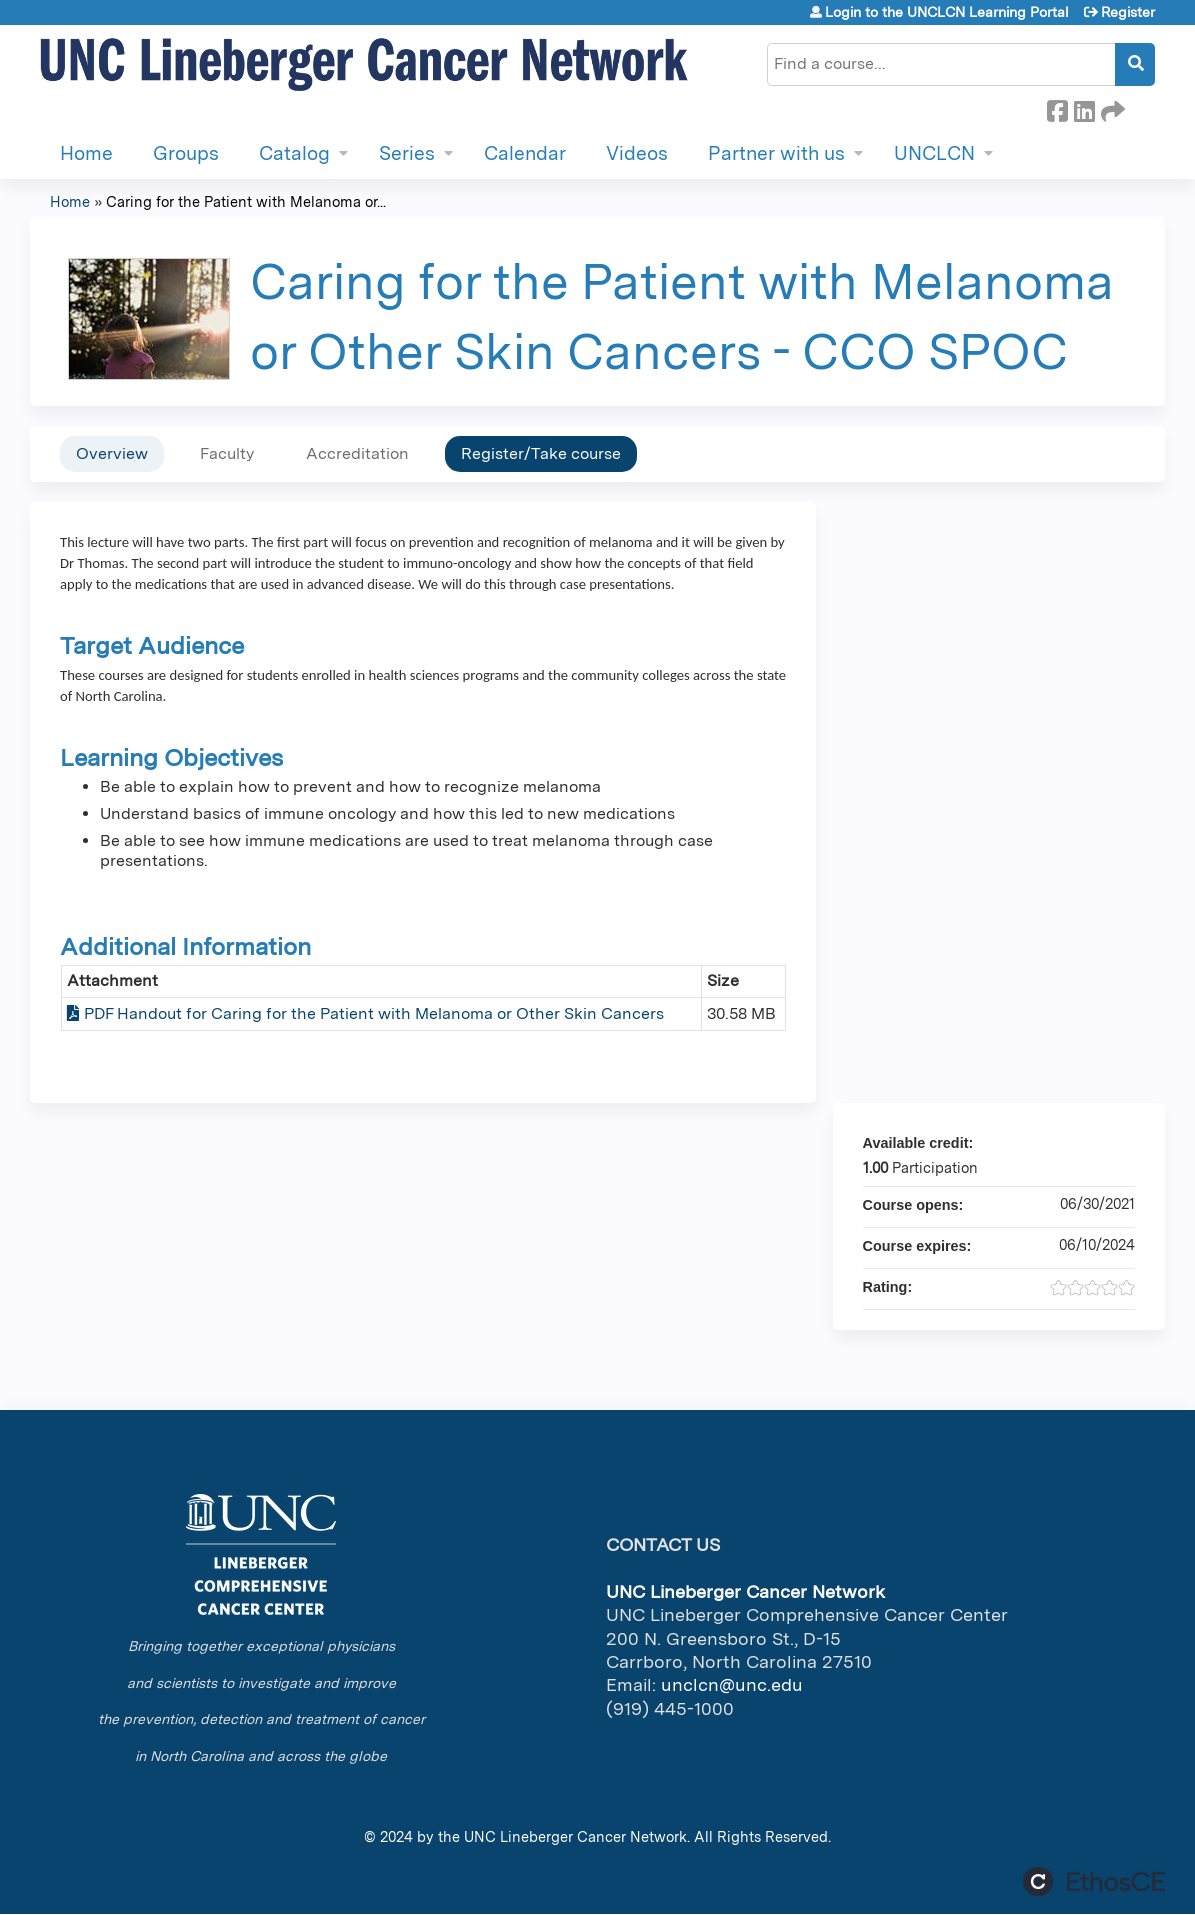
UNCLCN (934, 153)
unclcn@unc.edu (732, 1684)
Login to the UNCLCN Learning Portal (947, 12)
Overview (112, 453)
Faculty (227, 453)
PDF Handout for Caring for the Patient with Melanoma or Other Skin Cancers (374, 1013)
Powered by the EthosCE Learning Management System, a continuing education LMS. (1094, 1881)
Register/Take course (541, 453)
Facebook (1057, 108)
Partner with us (776, 153)
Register (1128, 12)
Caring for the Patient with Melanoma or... (246, 201)
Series (407, 153)
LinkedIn (1084, 108)
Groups (186, 153)
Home (86, 153)
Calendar (525, 153)
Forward (1111, 108)
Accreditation (357, 453)
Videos (637, 153)
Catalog (294, 153)
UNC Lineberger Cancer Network (575, 1836)
